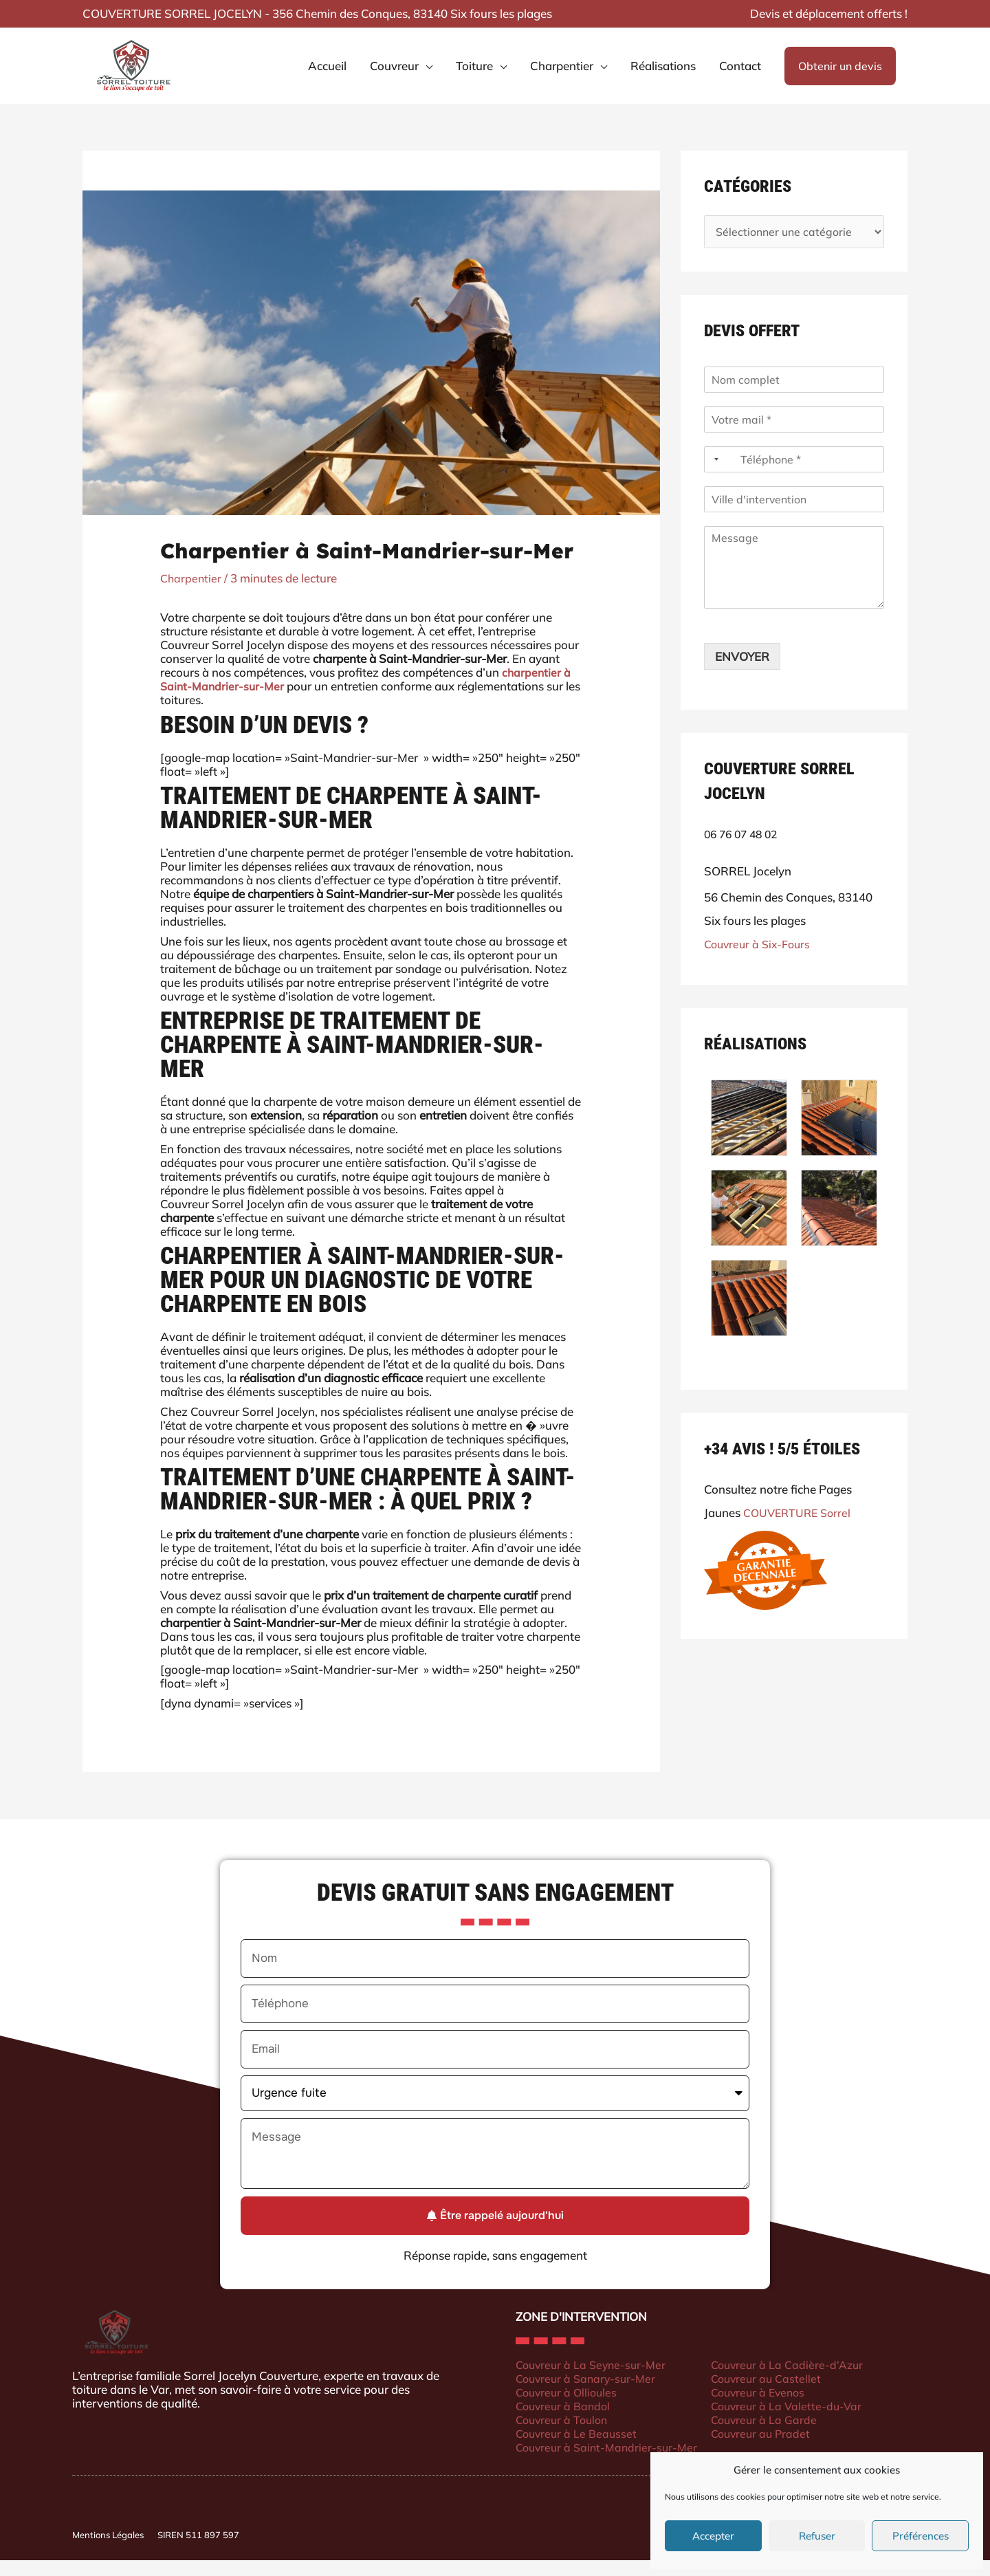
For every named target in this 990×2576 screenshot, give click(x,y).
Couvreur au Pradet (770, 2448)
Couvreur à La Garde (773, 2434)
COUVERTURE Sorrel (800, 1530)
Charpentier (191, 594)
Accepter (713, 2535)
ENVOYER (742, 674)
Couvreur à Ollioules (569, 2407)
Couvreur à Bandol (565, 2421)
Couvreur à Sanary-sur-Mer (589, 2393)
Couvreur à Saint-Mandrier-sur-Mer (610, 2462)
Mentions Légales (108, 2550)
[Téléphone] (794, 477)
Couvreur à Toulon (564, 2434)
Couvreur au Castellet (775, 2393)
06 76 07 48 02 (744, 851)
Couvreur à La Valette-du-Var (796, 2421)
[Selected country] (714, 477)
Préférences (920, 2535)
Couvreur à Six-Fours (760, 961)
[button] (840, 74)
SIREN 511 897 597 (198, 2550)
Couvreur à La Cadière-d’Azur (797, 2379)
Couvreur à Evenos (768, 2407)
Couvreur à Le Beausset (578, 2448)
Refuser (817, 2535)
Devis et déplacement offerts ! (829, 13)
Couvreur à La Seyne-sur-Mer (594, 2379)
